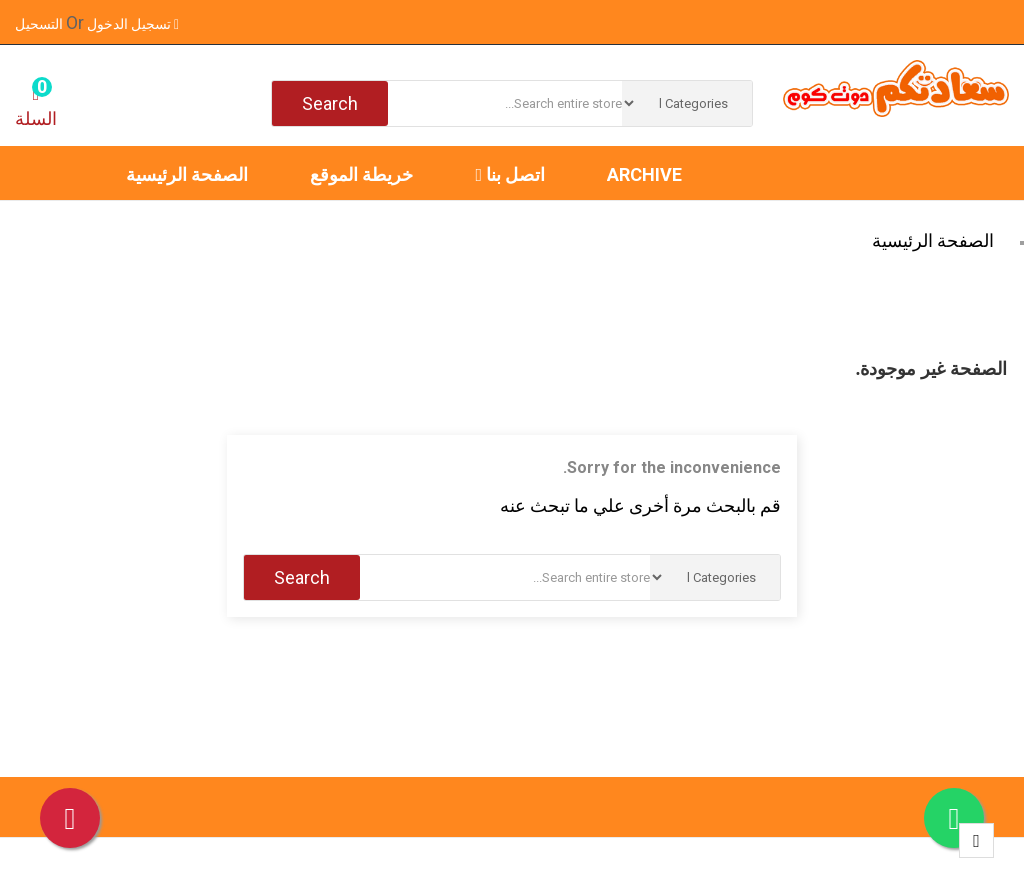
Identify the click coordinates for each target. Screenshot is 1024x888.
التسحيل (49, 24)
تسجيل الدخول (131, 24)
